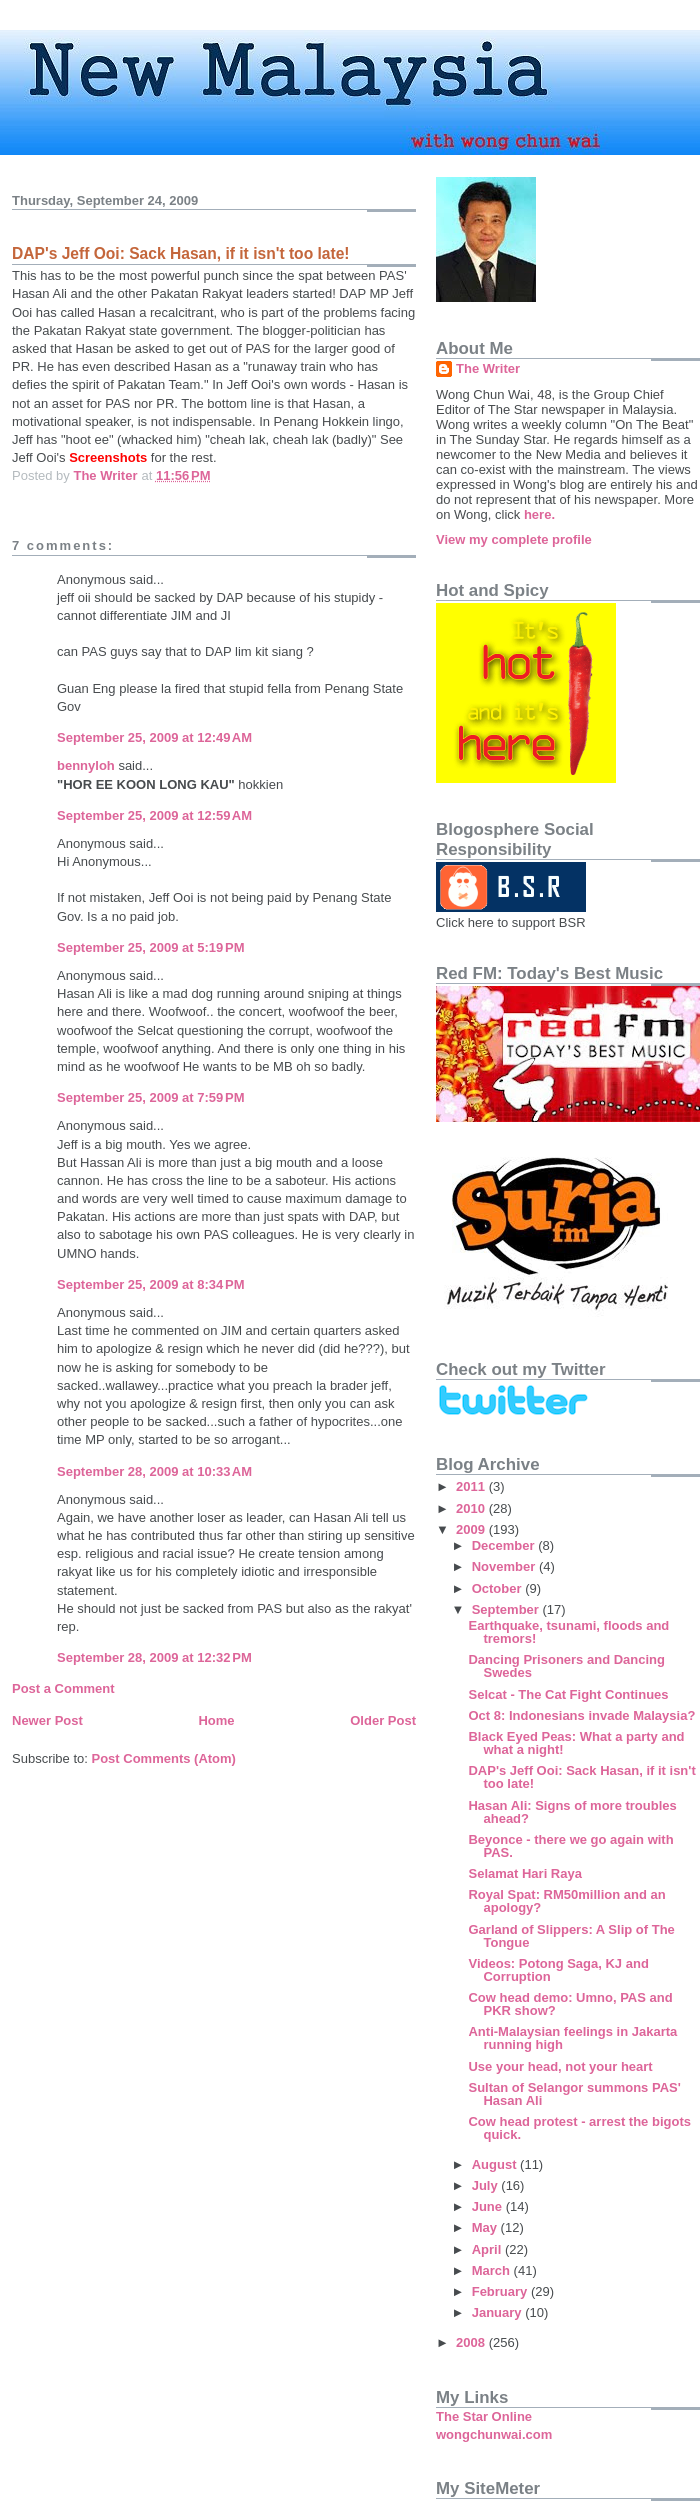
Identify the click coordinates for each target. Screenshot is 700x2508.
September (507, 1609)
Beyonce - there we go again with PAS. (570, 1846)
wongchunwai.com (494, 2434)
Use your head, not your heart (560, 2066)
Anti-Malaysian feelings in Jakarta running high (572, 2038)
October (498, 1588)
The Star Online (484, 2416)
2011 (472, 1486)
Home (216, 1720)
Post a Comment (63, 1688)
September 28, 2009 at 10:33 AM (154, 1471)
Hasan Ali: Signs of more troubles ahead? (572, 1812)
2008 (472, 2342)
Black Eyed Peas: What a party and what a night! (576, 1743)
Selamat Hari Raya (524, 1873)
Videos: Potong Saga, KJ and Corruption (558, 1970)
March (493, 2270)
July (487, 2185)
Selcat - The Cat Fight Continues (568, 1694)
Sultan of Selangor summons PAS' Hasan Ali (574, 2094)
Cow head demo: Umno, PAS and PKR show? (570, 2004)
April (488, 2249)
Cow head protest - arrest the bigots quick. (579, 2128)
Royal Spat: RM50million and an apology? (566, 1901)
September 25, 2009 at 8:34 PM (151, 1284)
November (505, 1566)
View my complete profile (514, 539)
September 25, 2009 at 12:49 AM (154, 737)
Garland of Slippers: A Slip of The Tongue (571, 1936)
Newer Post (47, 1720)
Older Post (383, 1720)
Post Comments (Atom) (164, 1758)
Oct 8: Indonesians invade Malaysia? (581, 1715)
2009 (472, 1529)
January (498, 2312)
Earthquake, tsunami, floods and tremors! (568, 1632)
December (505, 1545)
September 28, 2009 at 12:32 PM (154, 1657)
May (486, 2227)
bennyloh (86, 765)
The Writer (488, 368)
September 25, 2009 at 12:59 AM (154, 815)
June (489, 2206)
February (501, 2291)
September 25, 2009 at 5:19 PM (151, 947)
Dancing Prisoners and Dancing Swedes (566, 1666)
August (496, 2164)
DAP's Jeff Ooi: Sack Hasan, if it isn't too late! (581, 1777)
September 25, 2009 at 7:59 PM (151, 1097)
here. (539, 514)
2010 (472, 1508)
